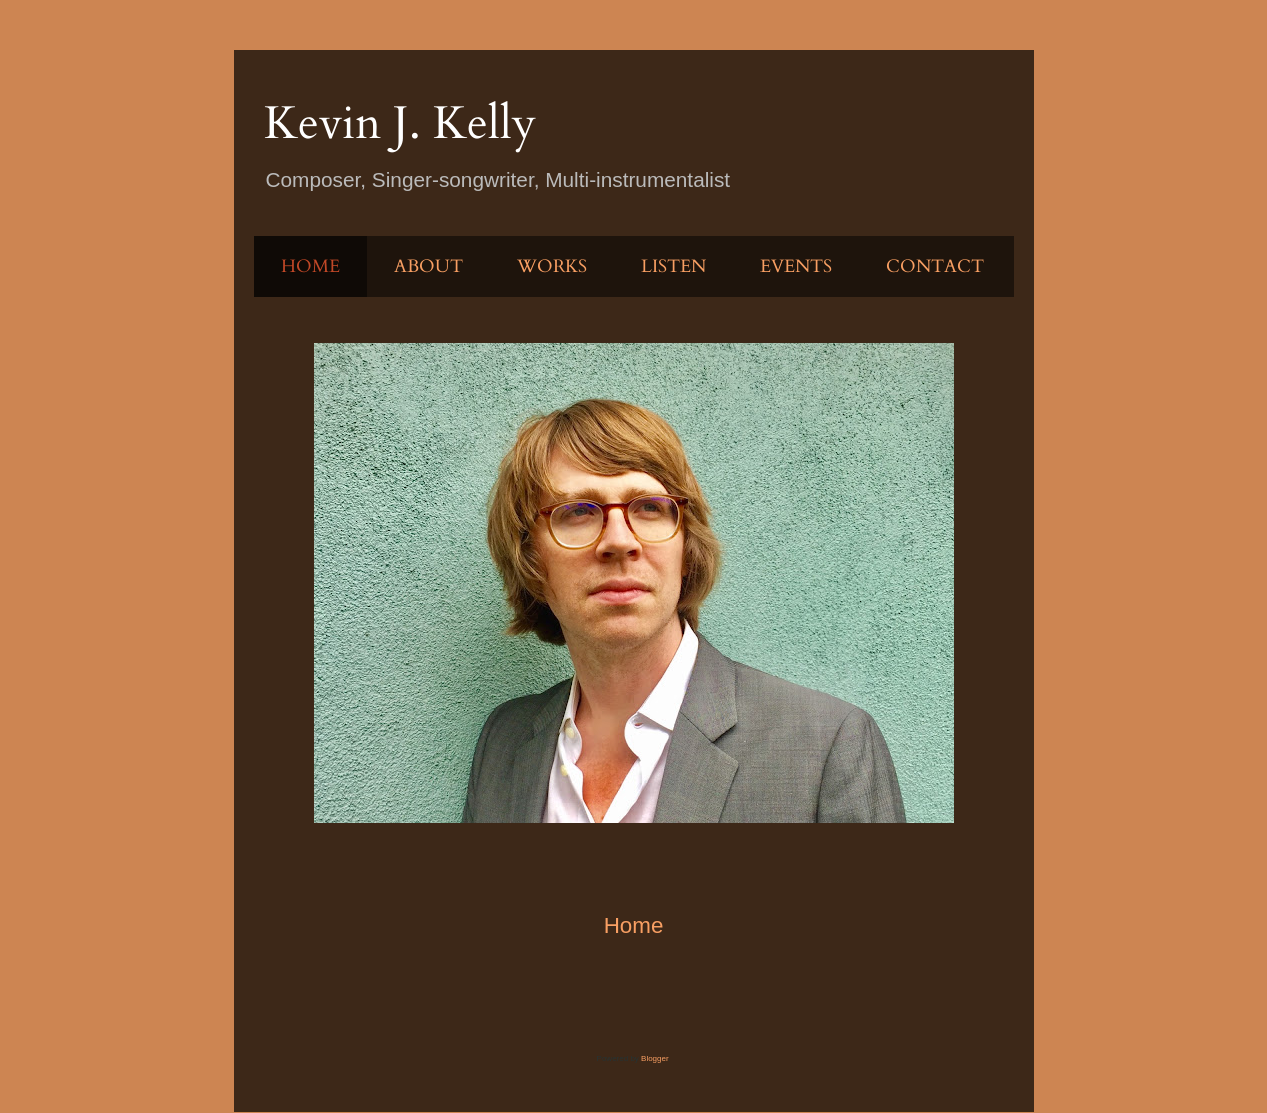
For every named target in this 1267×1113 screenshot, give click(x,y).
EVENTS (796, 266)
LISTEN (673, 266)
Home (634, 925)
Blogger (654, 1058)
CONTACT (935, 266)
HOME (310, 266)
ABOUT (428, 266)
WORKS (552, 266)
